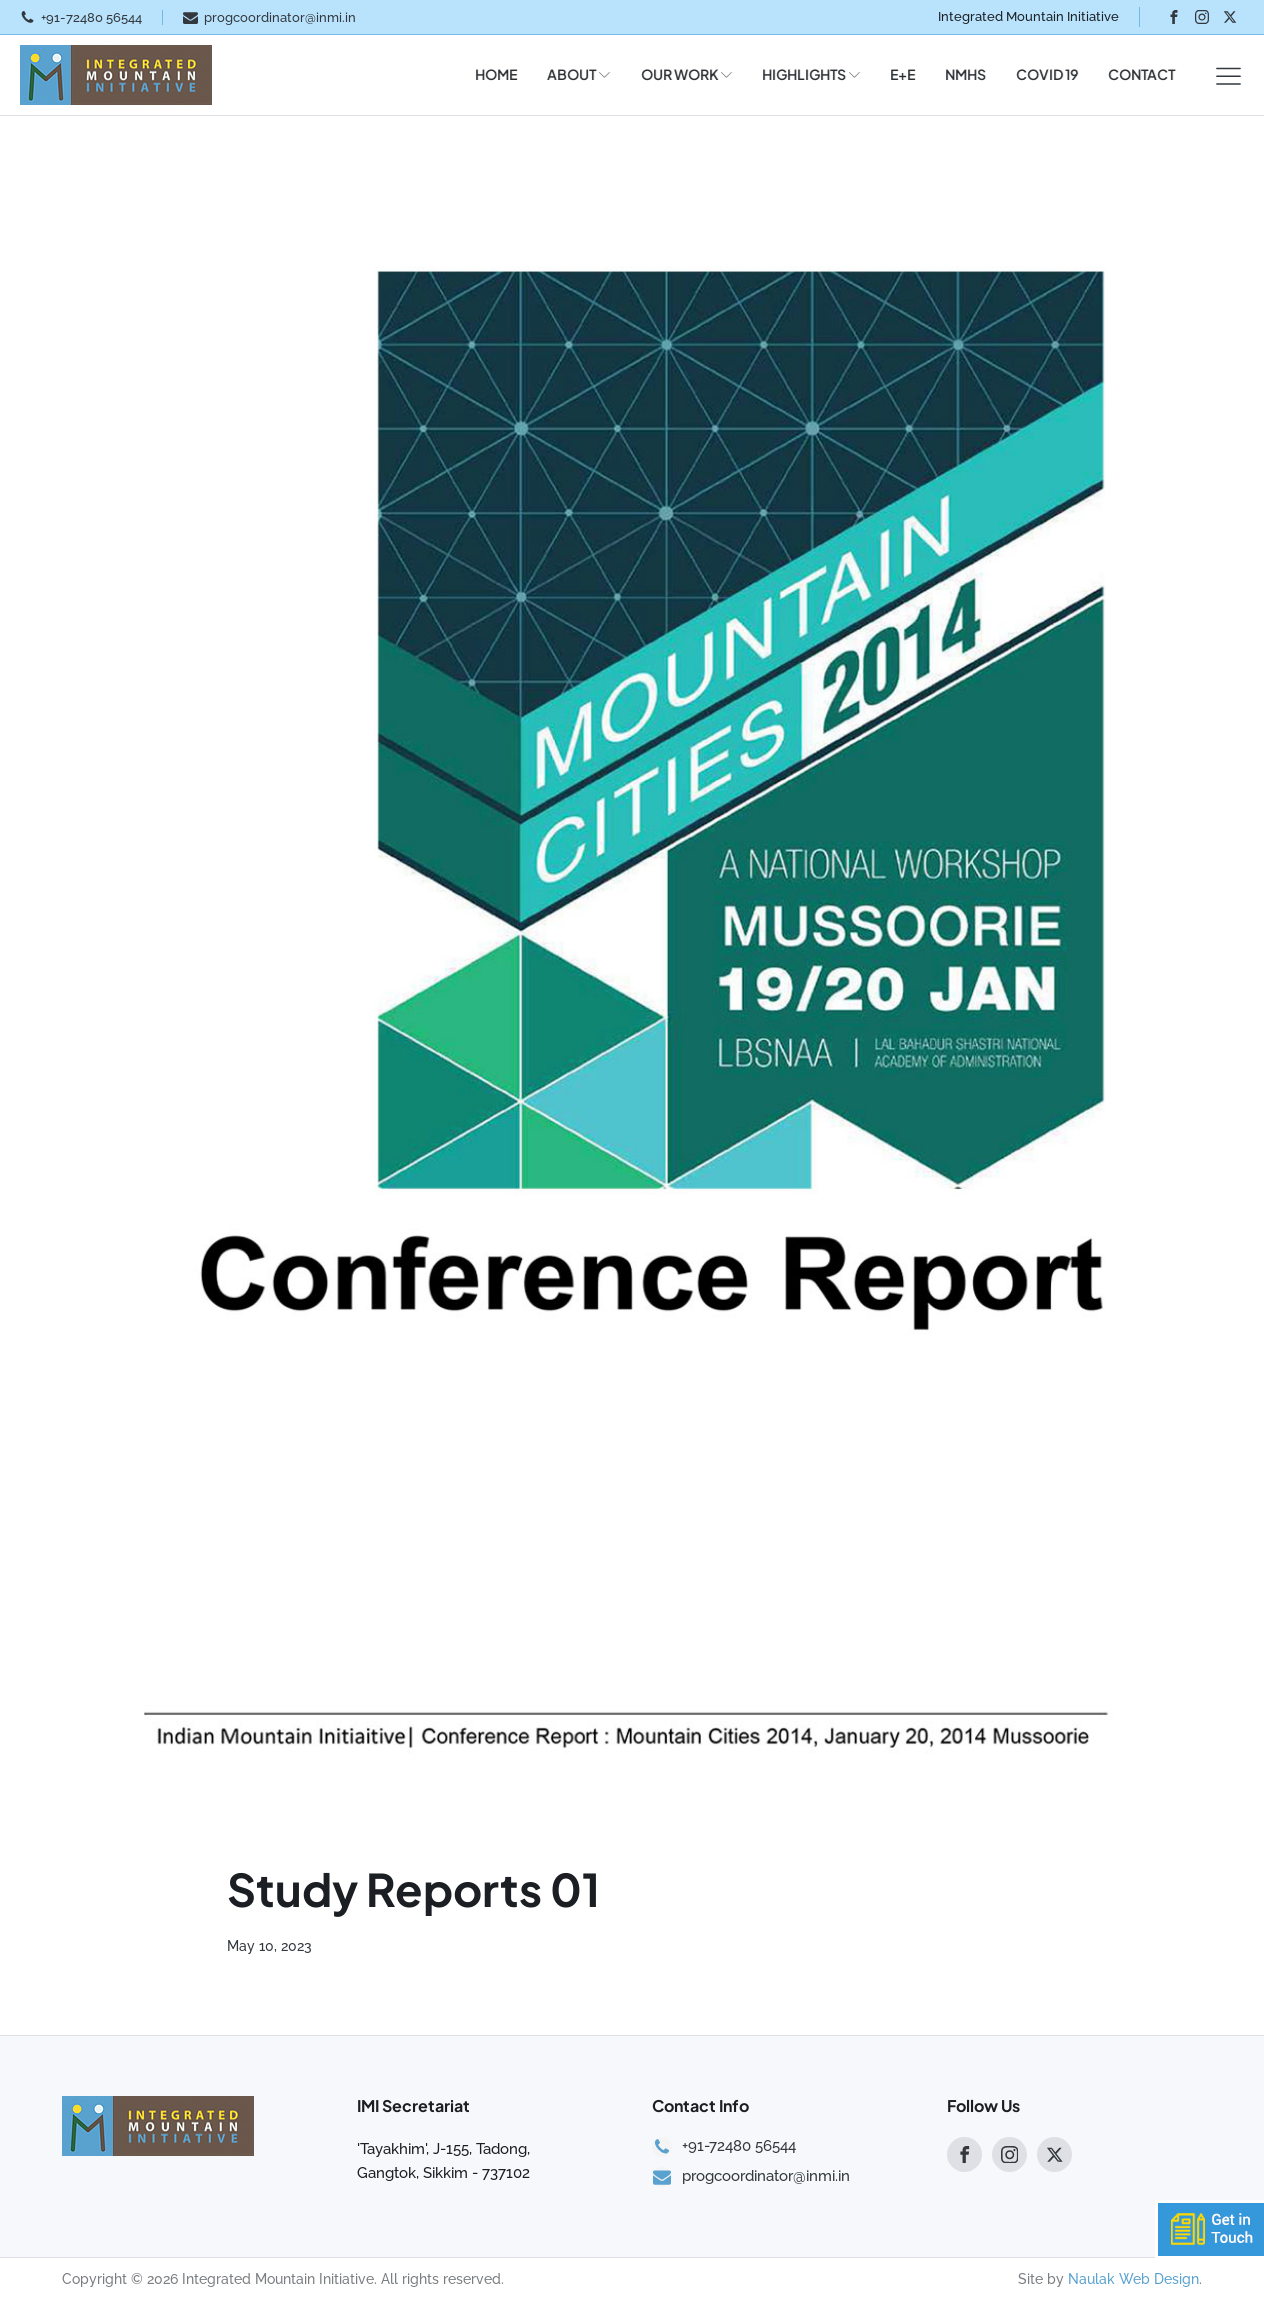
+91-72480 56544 (91, 17)
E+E (895, 74)
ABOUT (571, 74)
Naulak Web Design (1133, 2279)
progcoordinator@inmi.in (280, 17)
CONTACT (1134, 74)
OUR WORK (679, 74)
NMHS (958, 74)
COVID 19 (1040, 74)
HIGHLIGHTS (804, 74)
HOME (489, 74)
